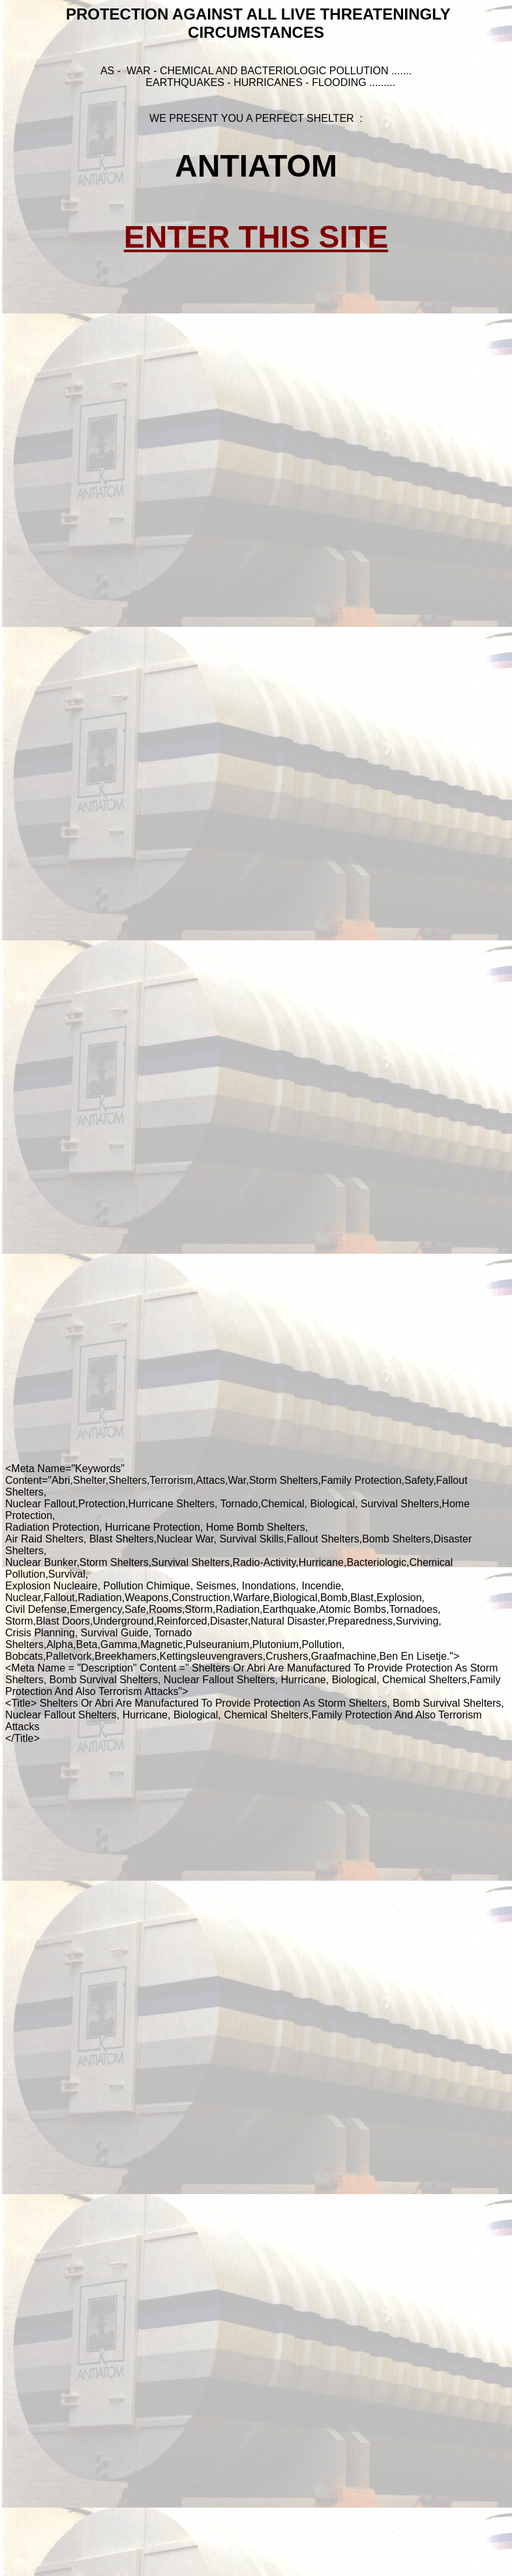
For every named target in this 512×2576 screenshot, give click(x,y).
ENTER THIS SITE (256, 237)
